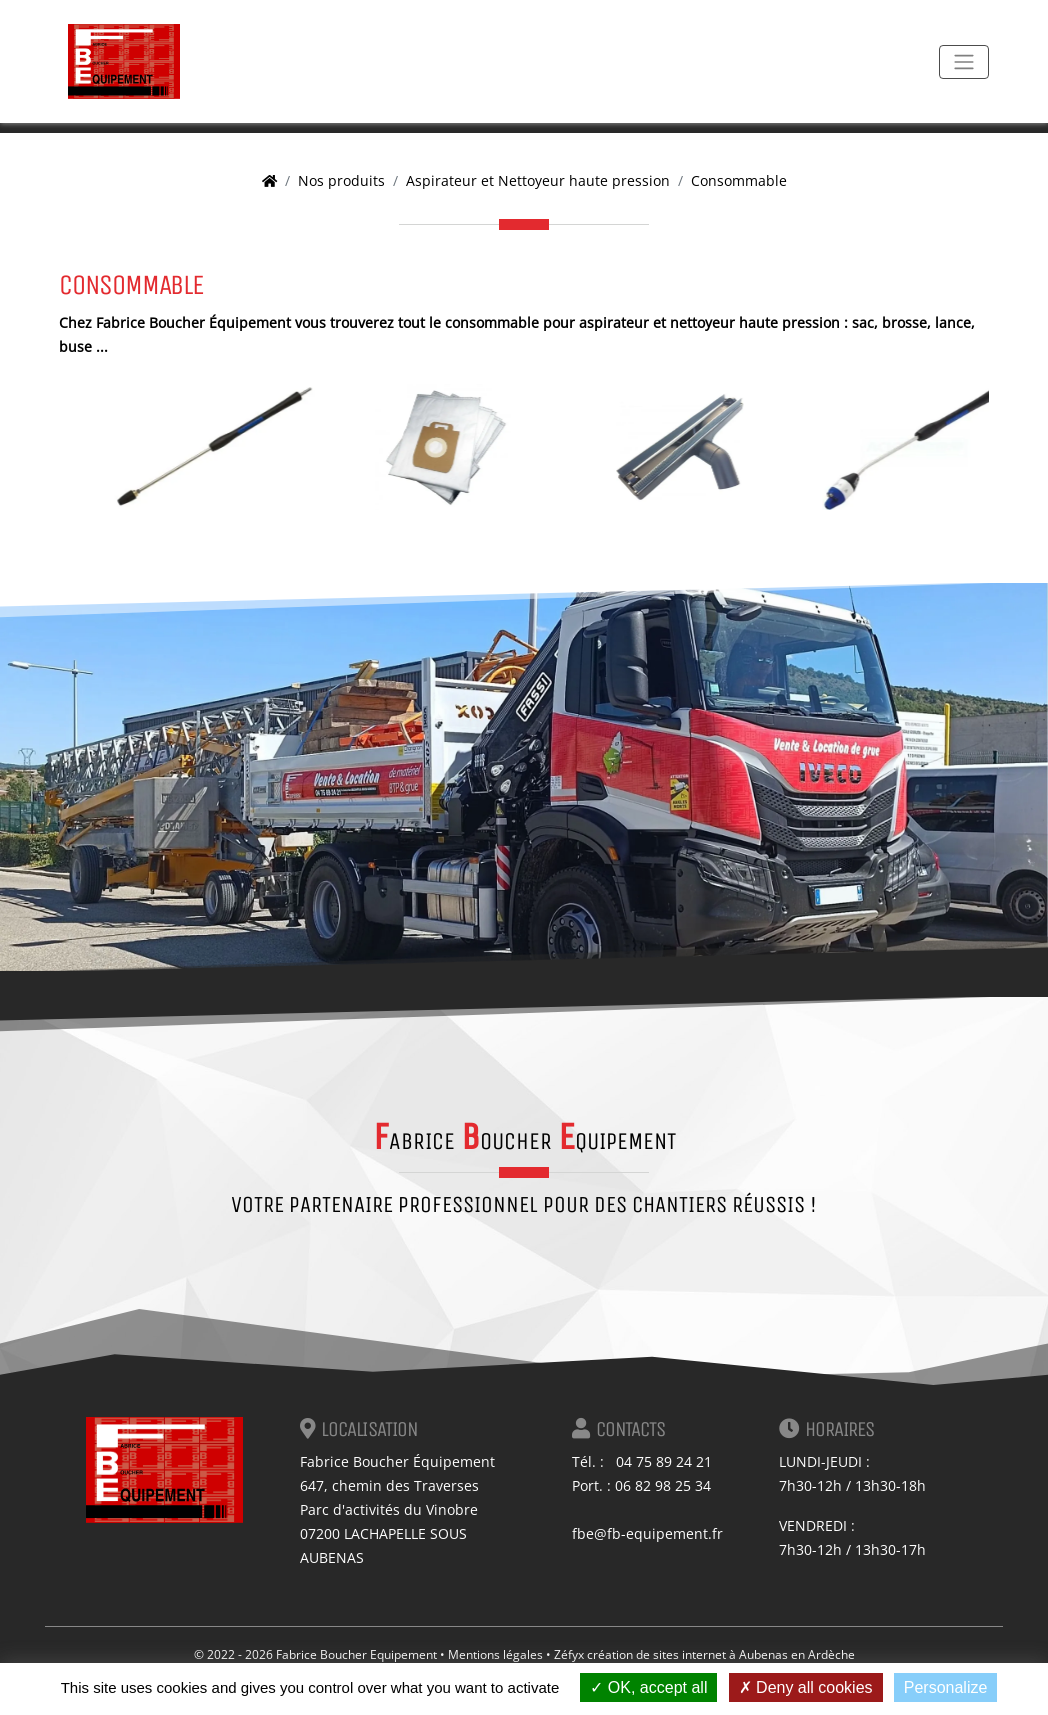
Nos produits (341, 180)
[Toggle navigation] (964, 62)
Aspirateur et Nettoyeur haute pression (538, 180)
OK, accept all (648, 1687)
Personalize (946, 1687)
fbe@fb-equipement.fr (647, 1533)
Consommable (739, 180)
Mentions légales (495, 1654)
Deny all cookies (806, 1687)
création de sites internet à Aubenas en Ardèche (721, 1654)
